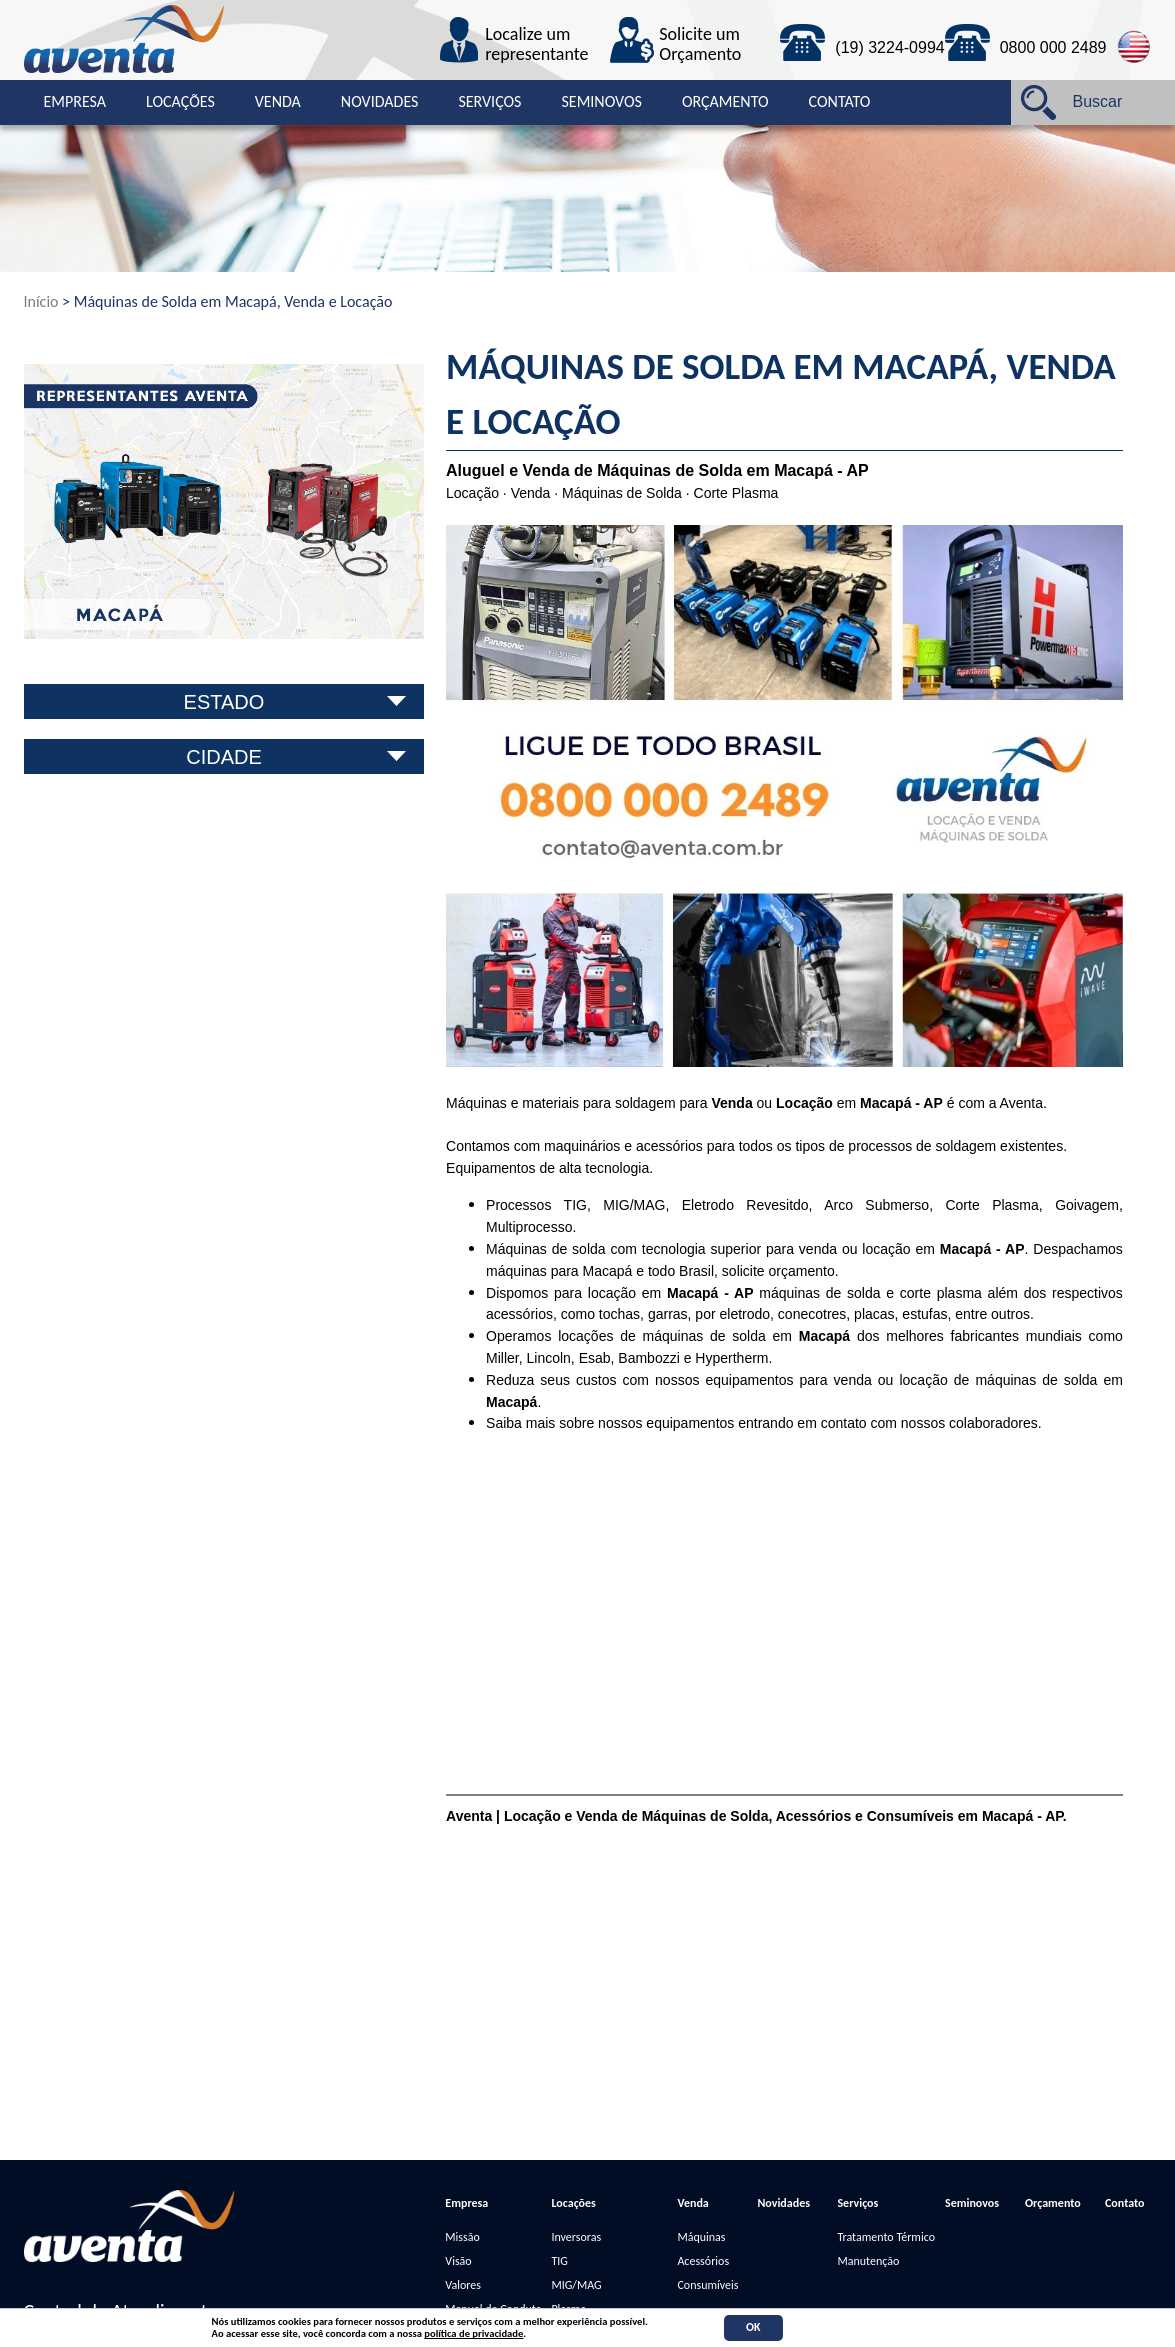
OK (753, 2327)
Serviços (489, 101)
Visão (458, 2261)
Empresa (75, 101)
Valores (463, 2285)
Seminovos (601, 101)
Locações (180, 101)
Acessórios (703, 2261)
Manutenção (868, 2261)
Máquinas (701, 2237)
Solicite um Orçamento (700, 45)
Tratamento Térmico (886, 2237)
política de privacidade (473, 2333)
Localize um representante (536, 45)
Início (41, 301)
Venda (278, 101)
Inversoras (576, 2237)
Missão (462, 2237)
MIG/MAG (576, 2285)
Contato (840, 101)
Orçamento (725, 101)
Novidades (380, 101)
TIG (559, 2261)
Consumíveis (707, 2285)
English (1134, 47)
